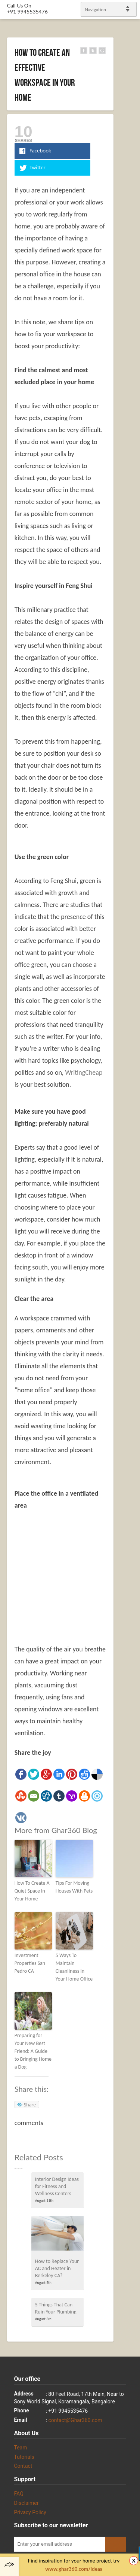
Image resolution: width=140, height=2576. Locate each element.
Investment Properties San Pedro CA (30, 1963)
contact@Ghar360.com (75, 2420)
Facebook (124, 1275)
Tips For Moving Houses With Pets (74, 1887)
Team (20, 2448)
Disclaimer (26, 2503)
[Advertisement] (77, 1571)
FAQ (19, 2494)
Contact (23, 2466)
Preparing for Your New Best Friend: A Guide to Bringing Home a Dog (33, 2051)
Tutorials (24, 2457)
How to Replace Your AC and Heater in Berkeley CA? (57, 2268)
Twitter (130, 1265)
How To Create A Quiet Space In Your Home (32, 1891)
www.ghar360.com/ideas (73, 2569)
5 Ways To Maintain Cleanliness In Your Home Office (74, 1967)
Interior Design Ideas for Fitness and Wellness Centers (57, 2186)
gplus (124, 1294)
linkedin (130, 1285)
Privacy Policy (30, 2512)
